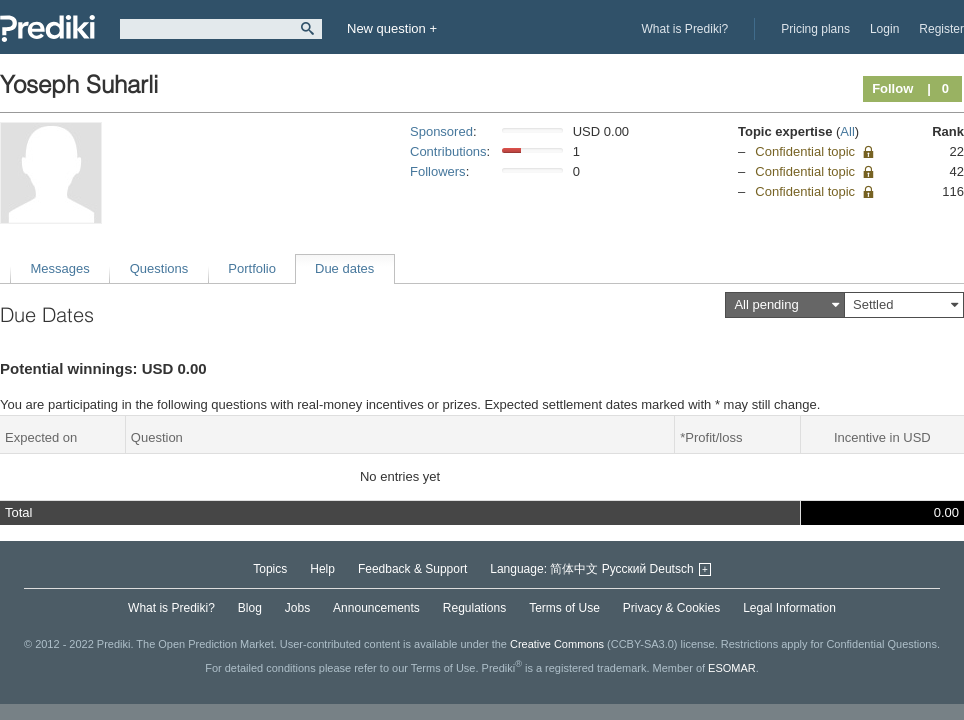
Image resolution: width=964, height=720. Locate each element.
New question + (392, 28)
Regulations (474, 608)
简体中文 (574, 569)
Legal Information (789, 608)
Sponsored (441, 131)
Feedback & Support (412, 569)
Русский (624, 569)
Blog (250, 608)
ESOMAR (732, 668)
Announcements (376, 608)
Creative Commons (557, 644)
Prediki (47, 28)
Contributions (448, 151)
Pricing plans (815, 29)
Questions (159, 268)
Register (941, 29)
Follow (892, 88)
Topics (270, 569)
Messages (60, 268)
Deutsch (672, 569)
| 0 (938, 88)
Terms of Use (564, 608)
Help (322, 569)
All (847, 131)
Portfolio (252, 268)
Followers (438, 171)
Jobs (297, 608)
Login (884, 29)
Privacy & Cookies (671, 608)
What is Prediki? (685, 29)
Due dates (344, 268)
